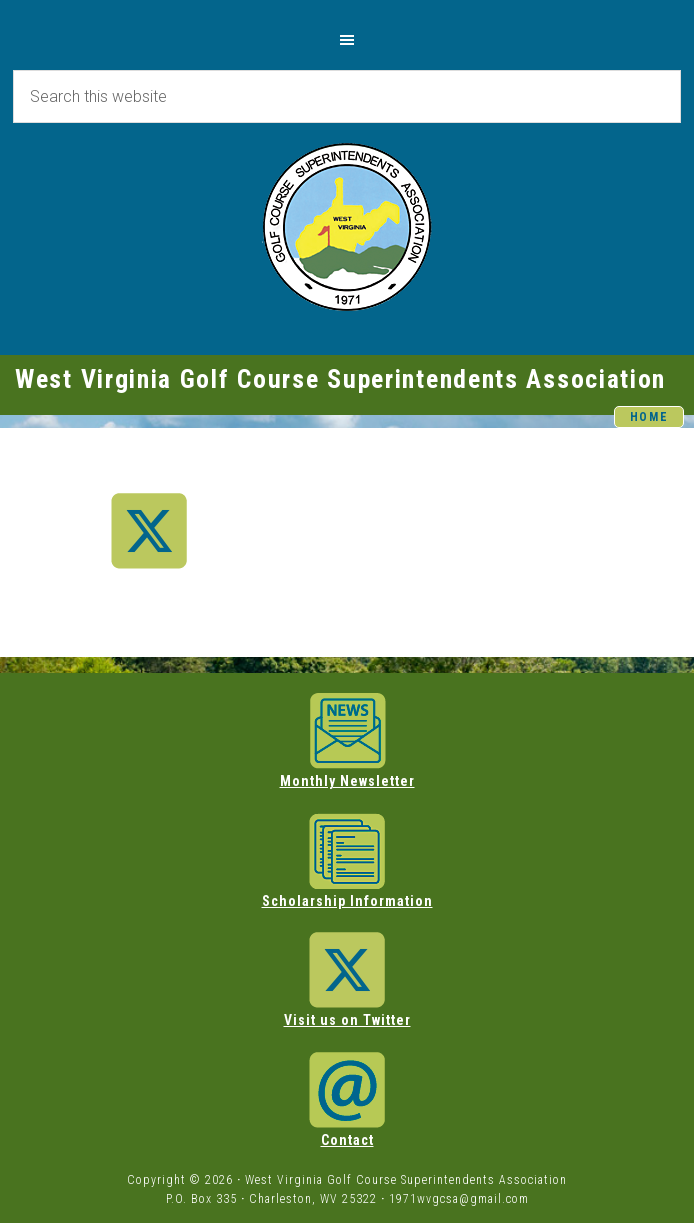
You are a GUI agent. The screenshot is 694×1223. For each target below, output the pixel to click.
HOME (649, 417)
